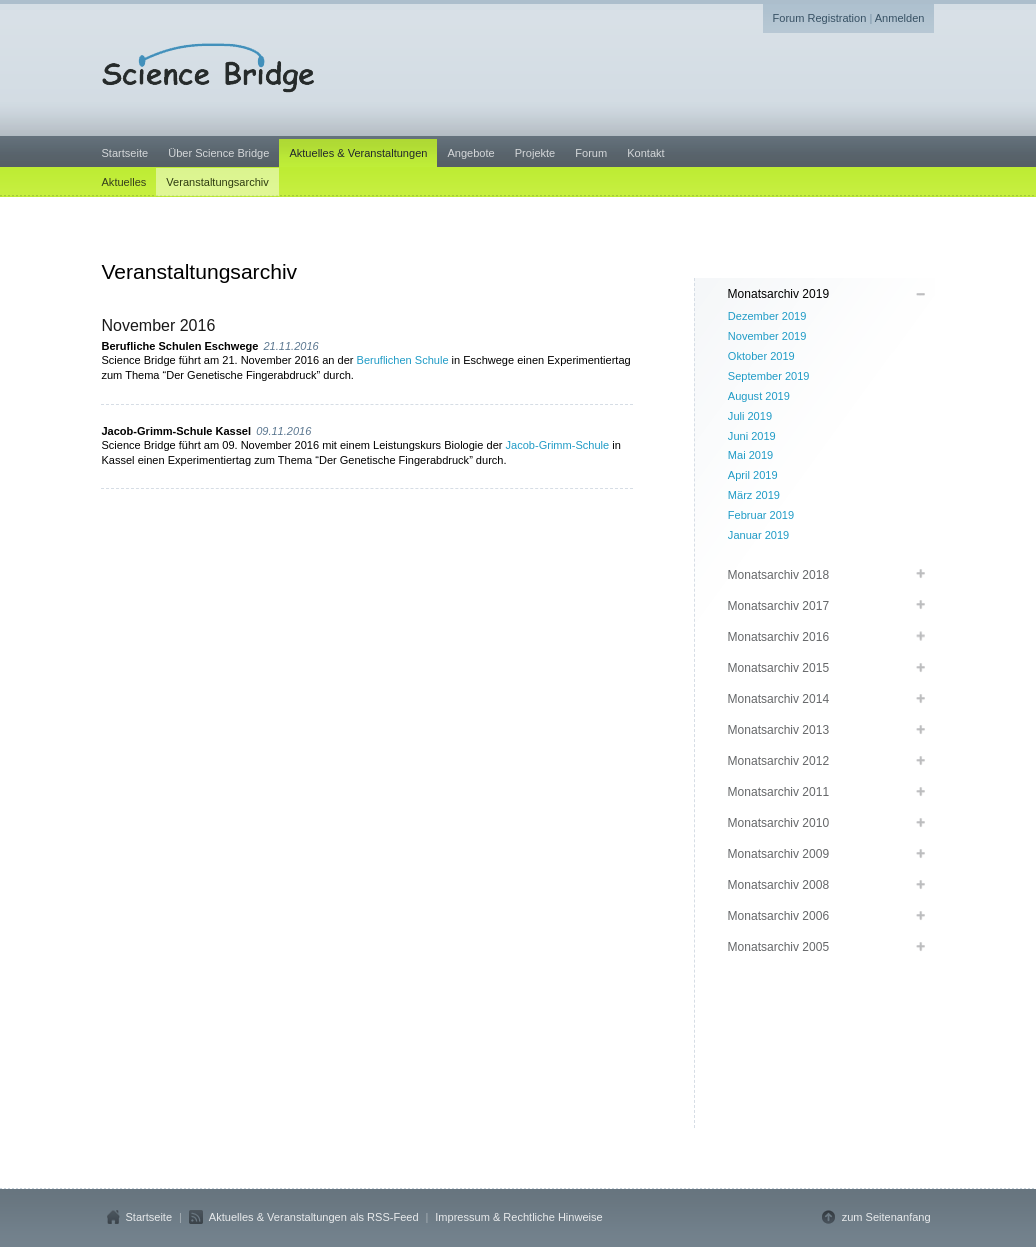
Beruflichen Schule (403, 360)
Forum (591, 153)
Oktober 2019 (761, 356)
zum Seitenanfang (886, 1217)
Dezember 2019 (767, 316)
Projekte (535, 153)
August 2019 (759, 396)
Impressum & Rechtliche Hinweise (518, 1217)
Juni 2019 (752, 436)
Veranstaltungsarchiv (217, 182)
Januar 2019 (758, 535)
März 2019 (754, 495)
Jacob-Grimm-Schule (558, 445)
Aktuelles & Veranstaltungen (358, 153)
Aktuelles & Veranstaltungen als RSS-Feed (314, 1217)
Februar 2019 (761, 515)
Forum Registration (820, 18)
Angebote (470, 153)
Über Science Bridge (218, 153)
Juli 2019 (750, 416)
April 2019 (753, 475)
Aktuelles (124, 182)
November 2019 (767, 336)
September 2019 (769, 376)
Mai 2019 (750, 455)
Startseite (125, 153)
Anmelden (900, 18)
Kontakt (645, 153)
